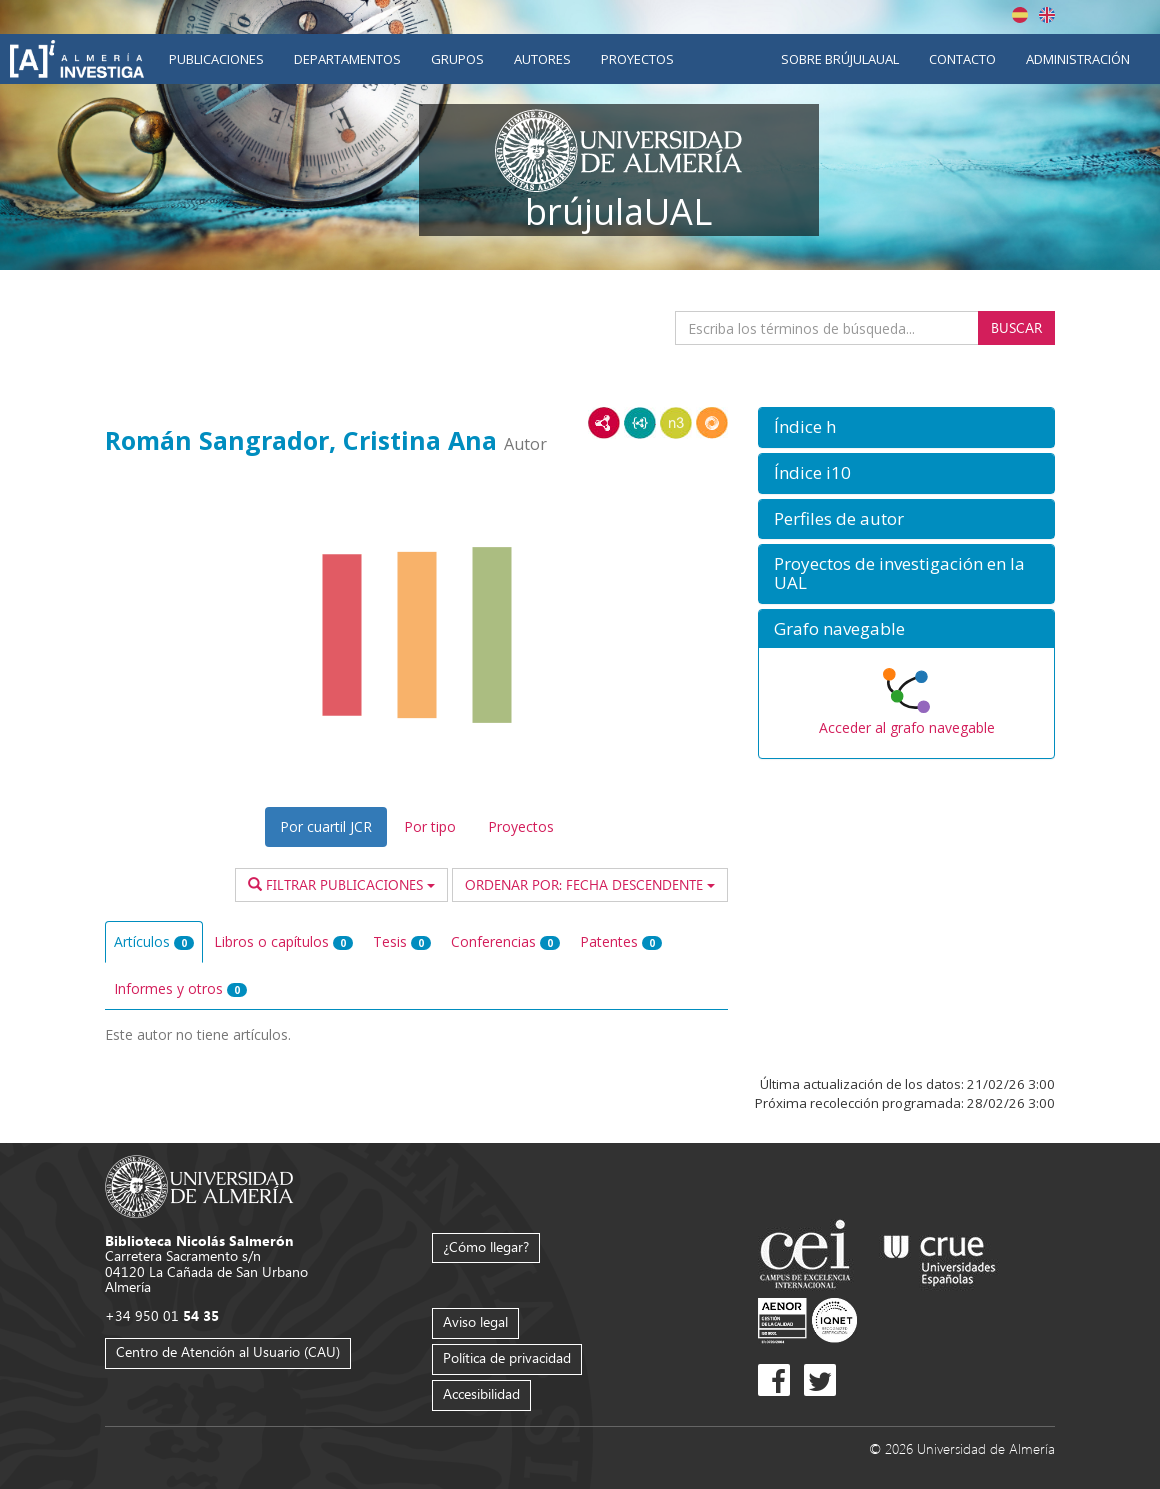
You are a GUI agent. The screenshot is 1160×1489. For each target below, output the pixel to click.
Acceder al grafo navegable (907, 727)
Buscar (1016, 327)
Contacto (962, 59)
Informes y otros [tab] (180, 988)
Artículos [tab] (154, 941)
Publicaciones (216, 59)
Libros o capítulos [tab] (283, 941)
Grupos (457, 59)
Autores (542, 59)
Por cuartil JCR (326, 826)
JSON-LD (640, 423)
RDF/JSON (712, 423)
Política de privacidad (507, 1357)
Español (1020, 15)
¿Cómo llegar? (486, 1246)
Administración (1078, 59)
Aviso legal (475, 1321)
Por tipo (430, 826)
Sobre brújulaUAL (840, 59)
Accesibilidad (481, 1393)
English (1047, 15)
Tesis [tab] (402, 941)
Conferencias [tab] (505, 941)
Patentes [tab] (621, 941)
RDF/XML (604, 423)
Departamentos (347, 59)
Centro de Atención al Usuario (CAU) (228, 1351)
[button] (906, 427)
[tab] (906, 427)
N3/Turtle (676, 423)
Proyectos (637, 59)
